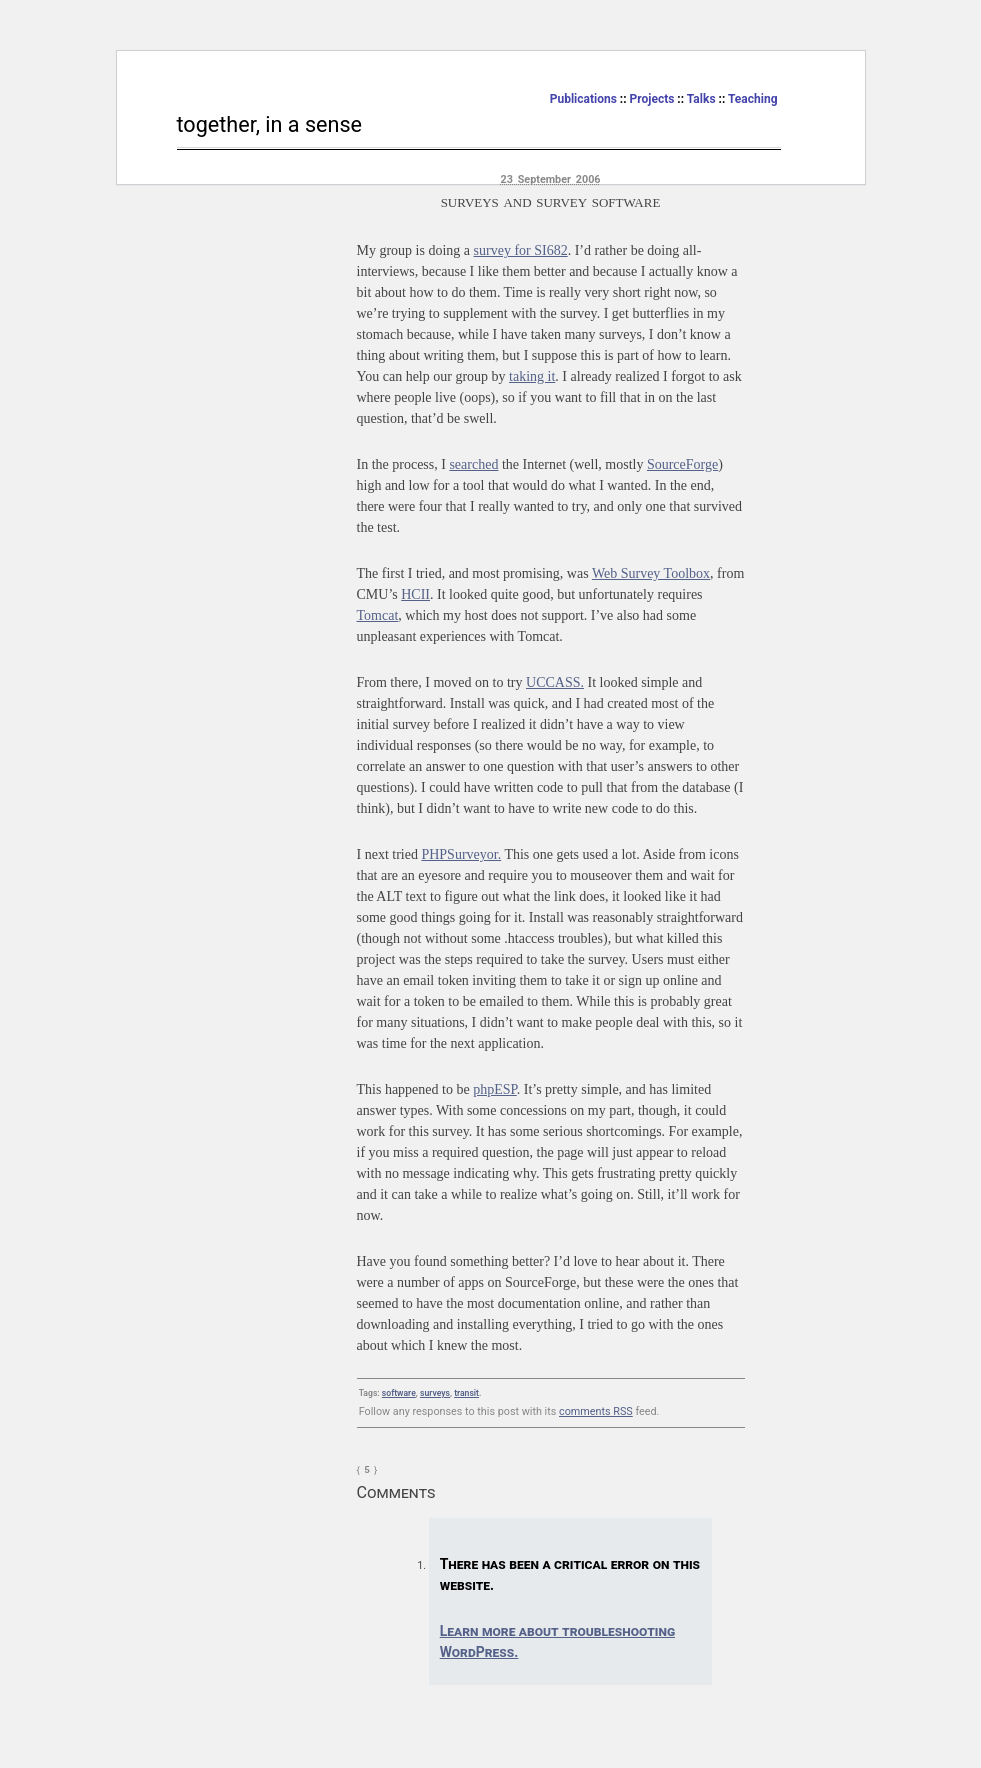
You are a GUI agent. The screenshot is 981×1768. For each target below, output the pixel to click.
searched (473, 464)
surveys (435, 1393)
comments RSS (596, 1411)
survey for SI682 (521, 250)
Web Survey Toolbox (651, 573)
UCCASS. (555, 682)
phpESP (495, 1089)
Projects (652, 99)
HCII (415, 594)
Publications (583, 99)
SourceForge (682, 464)
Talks (701, 99)
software (399, 1393)
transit (466, 1393)
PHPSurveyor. (461, 854)
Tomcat (378, 615)
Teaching (753, 99)
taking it (532, 376)
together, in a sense (270, 124)
